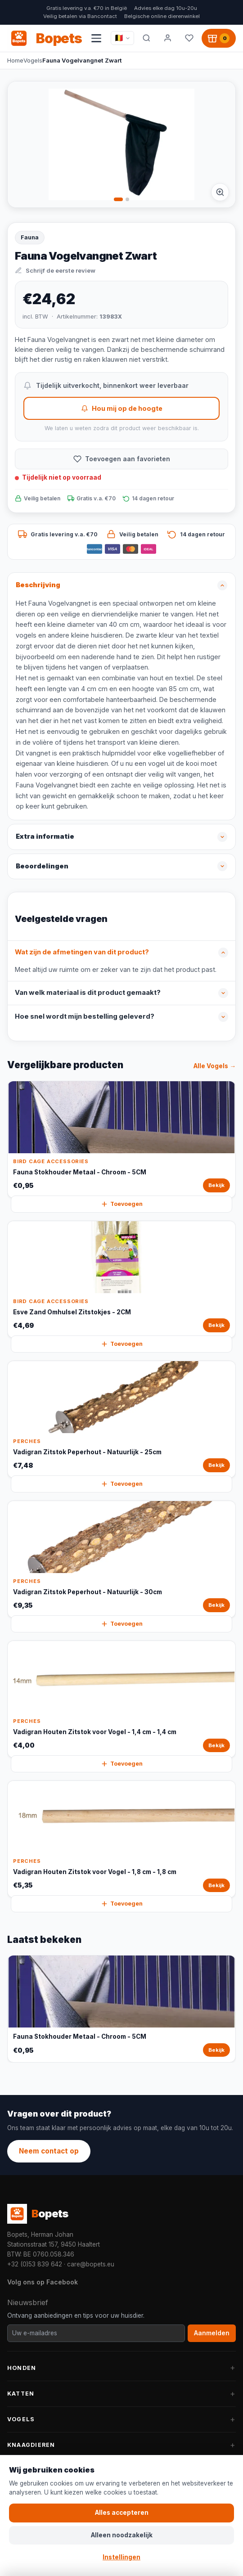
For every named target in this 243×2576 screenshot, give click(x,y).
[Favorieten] (189, 38)
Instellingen (121, 2557)
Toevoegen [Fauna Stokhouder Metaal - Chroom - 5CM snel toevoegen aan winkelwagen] (122, 1204)
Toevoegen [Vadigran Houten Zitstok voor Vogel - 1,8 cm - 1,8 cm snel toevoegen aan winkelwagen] (122, 1903)
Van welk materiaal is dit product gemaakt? (88, 993)
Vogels (32, 60)
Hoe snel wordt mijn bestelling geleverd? (84, 1016)
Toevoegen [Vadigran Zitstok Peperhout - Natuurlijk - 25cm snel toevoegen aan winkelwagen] (122, 1484)
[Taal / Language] (122, 38)
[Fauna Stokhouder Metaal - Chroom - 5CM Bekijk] (121, 1139)
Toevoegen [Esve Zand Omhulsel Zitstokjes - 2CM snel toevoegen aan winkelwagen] (122, 1344)
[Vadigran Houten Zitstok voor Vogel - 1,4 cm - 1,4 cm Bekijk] (121, 1699)
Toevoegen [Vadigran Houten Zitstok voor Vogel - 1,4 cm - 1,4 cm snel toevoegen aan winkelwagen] (122, 1763)
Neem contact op (49, 2151)
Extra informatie (45, 836)
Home (15, 60)
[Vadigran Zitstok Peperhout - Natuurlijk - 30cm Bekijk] (121, 1559)
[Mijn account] (168, 38)
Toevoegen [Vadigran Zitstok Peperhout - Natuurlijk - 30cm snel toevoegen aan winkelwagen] (122, 1623)
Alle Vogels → (215, 1066)
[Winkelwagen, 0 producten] (219, 38)
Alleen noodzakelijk (122, 2535)
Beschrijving (38, 585)
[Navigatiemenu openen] (96, 38)
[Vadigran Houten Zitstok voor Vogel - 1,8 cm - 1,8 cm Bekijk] (121, 1839)
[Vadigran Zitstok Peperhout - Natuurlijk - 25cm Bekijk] (121, 1419)
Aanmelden (212, 2333)
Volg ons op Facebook (42, 2282)
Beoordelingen (42, 866)
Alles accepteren (121, 2512)
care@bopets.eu (90, 2264)
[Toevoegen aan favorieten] (121, 459)
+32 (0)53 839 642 (34, 2264)
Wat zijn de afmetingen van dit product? (82, 952)
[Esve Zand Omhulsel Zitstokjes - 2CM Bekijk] (121, 1279)
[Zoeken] (146, 38)
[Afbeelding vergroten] (220, 192)
